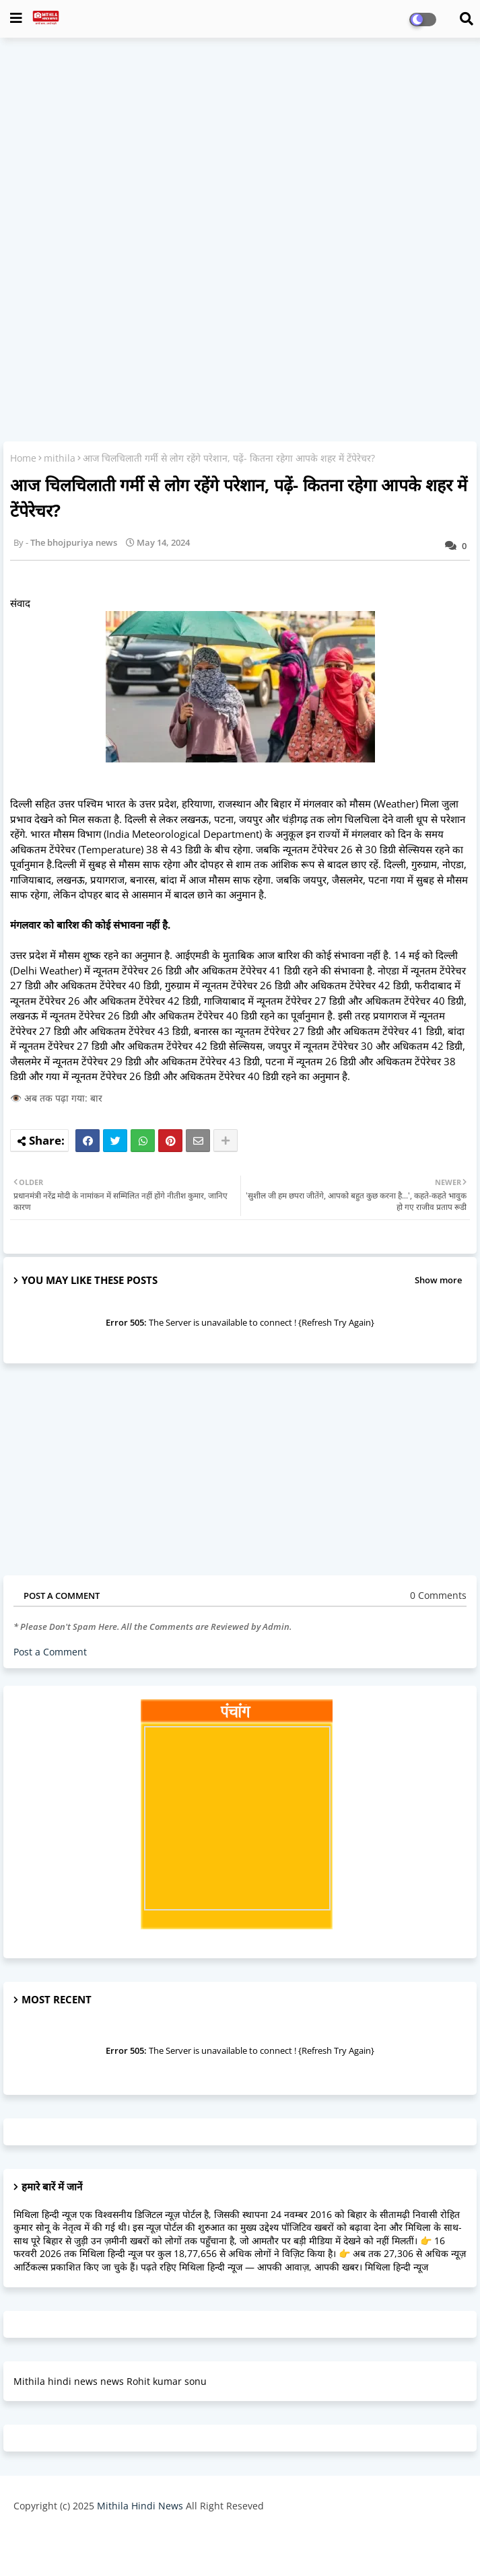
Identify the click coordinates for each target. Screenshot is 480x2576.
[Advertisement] (240, 145)
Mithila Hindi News (140, 2505)
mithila (59, 458)
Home (23, 458)
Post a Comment (50, 1651)
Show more (438, 1280)
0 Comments (438, 1595)
